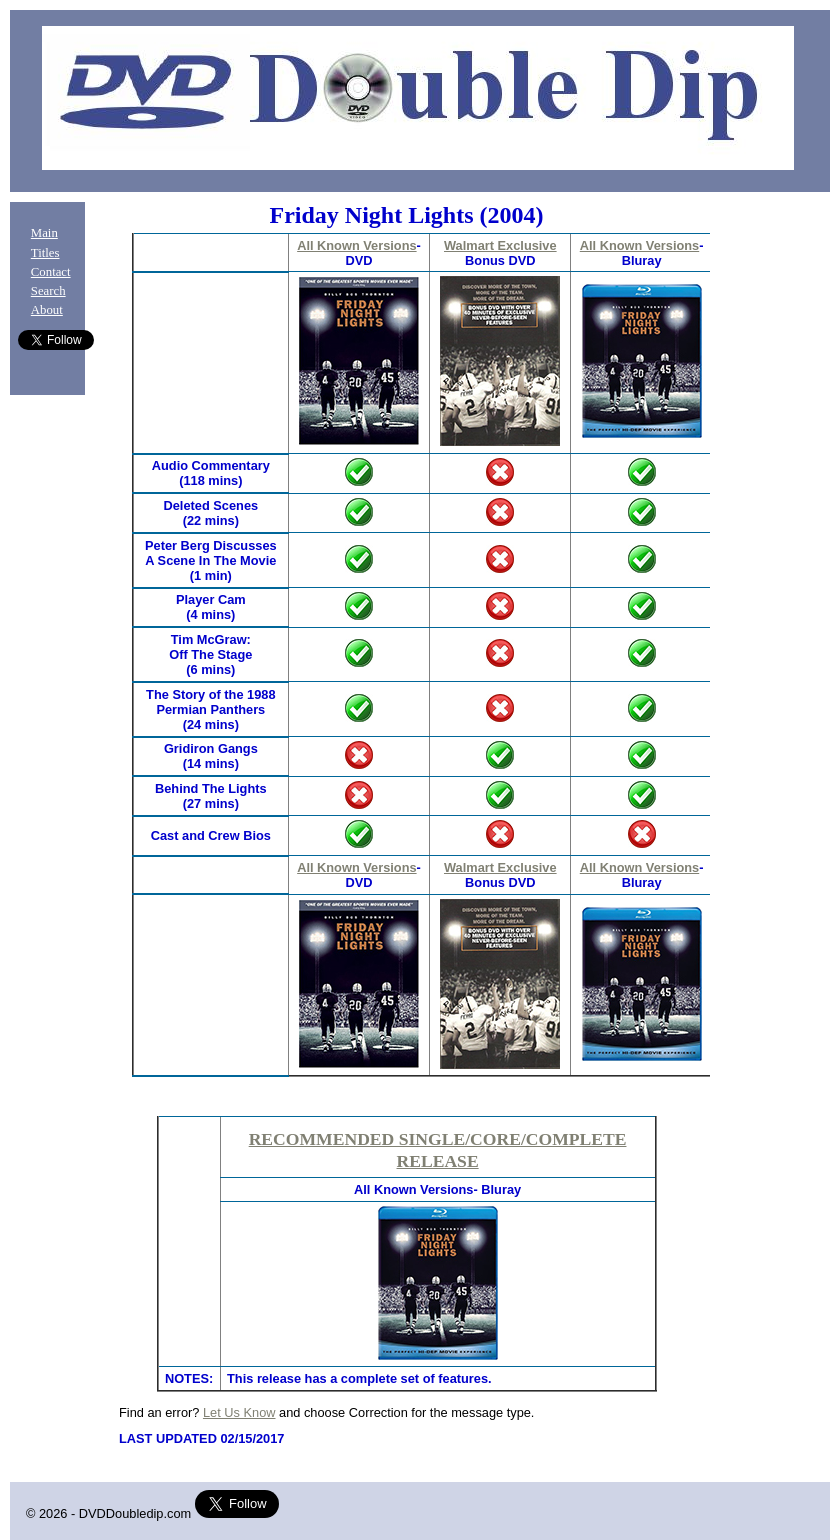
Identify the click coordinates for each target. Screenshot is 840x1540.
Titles (45, 253)
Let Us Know (239, 1412)
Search (48, 291)
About (47, 310)
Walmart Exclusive (500, 245)
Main (44, 233)
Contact (51, 272)
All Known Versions (356, 245)
